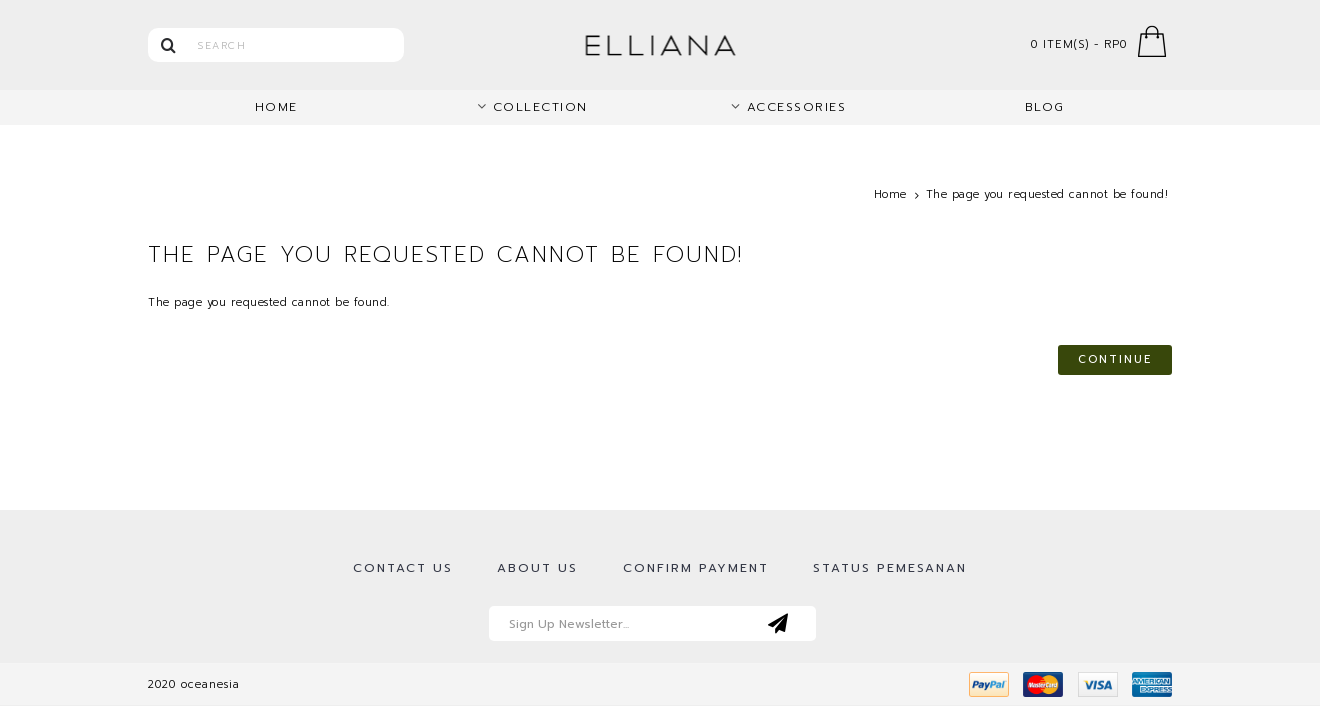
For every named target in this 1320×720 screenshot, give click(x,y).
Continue (1115, 359)
